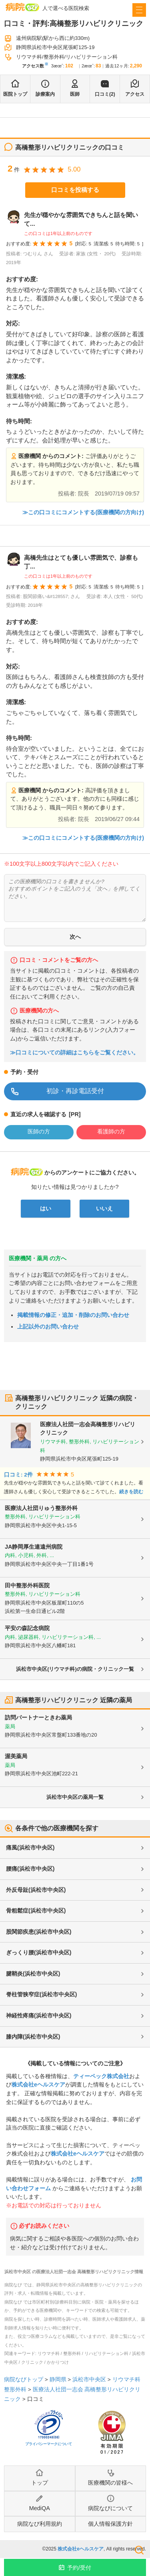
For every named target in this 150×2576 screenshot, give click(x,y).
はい (45, 1208)
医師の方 (39, 1131)
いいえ (104, 1208)
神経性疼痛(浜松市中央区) (38, 2015)
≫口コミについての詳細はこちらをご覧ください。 (74, 1053)
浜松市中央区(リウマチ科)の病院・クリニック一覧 (75, 1669)
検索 (139, 2550)
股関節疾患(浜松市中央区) (38, 1932)
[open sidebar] (139, 10)
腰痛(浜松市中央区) (30, 1868)
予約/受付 (79, 2567)
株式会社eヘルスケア (38, 2084)
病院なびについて (110, 2508)
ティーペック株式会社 (101, 2076)
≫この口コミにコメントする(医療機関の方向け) (83, 512)
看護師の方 (111, 1131)
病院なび (22, 7)
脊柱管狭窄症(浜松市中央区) (41, 1994)
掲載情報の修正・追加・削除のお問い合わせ (73, 1315)
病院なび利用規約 (39, 2524)
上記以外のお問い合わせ (48, 1326)
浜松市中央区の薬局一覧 (75, 1797)
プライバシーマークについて (48, 2444)
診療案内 (45, 94)
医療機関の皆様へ (110, 2482)
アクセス (134, 94)
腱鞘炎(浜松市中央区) (33, 1973)
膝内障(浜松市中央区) (33, 2036)
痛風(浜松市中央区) (30, 1847)
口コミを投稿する (75, 189)
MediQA (39, 2508)
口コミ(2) (105, 94)
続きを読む (131, 1491)
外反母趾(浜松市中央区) (36, 1890)
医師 (75, 94)
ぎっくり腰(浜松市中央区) (38, 1952)
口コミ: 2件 (18, 1475)
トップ (39, 2482)
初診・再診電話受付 (75, 1091)
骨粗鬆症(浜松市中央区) (36, 1910)
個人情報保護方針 (110, 2524)
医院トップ (15, 94)
